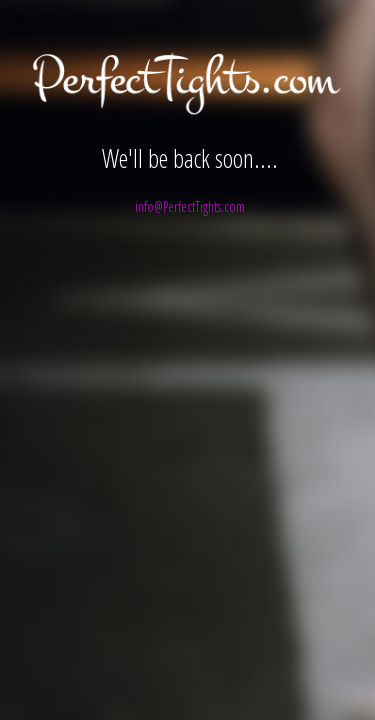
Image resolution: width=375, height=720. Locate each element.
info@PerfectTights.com (190, 206)
